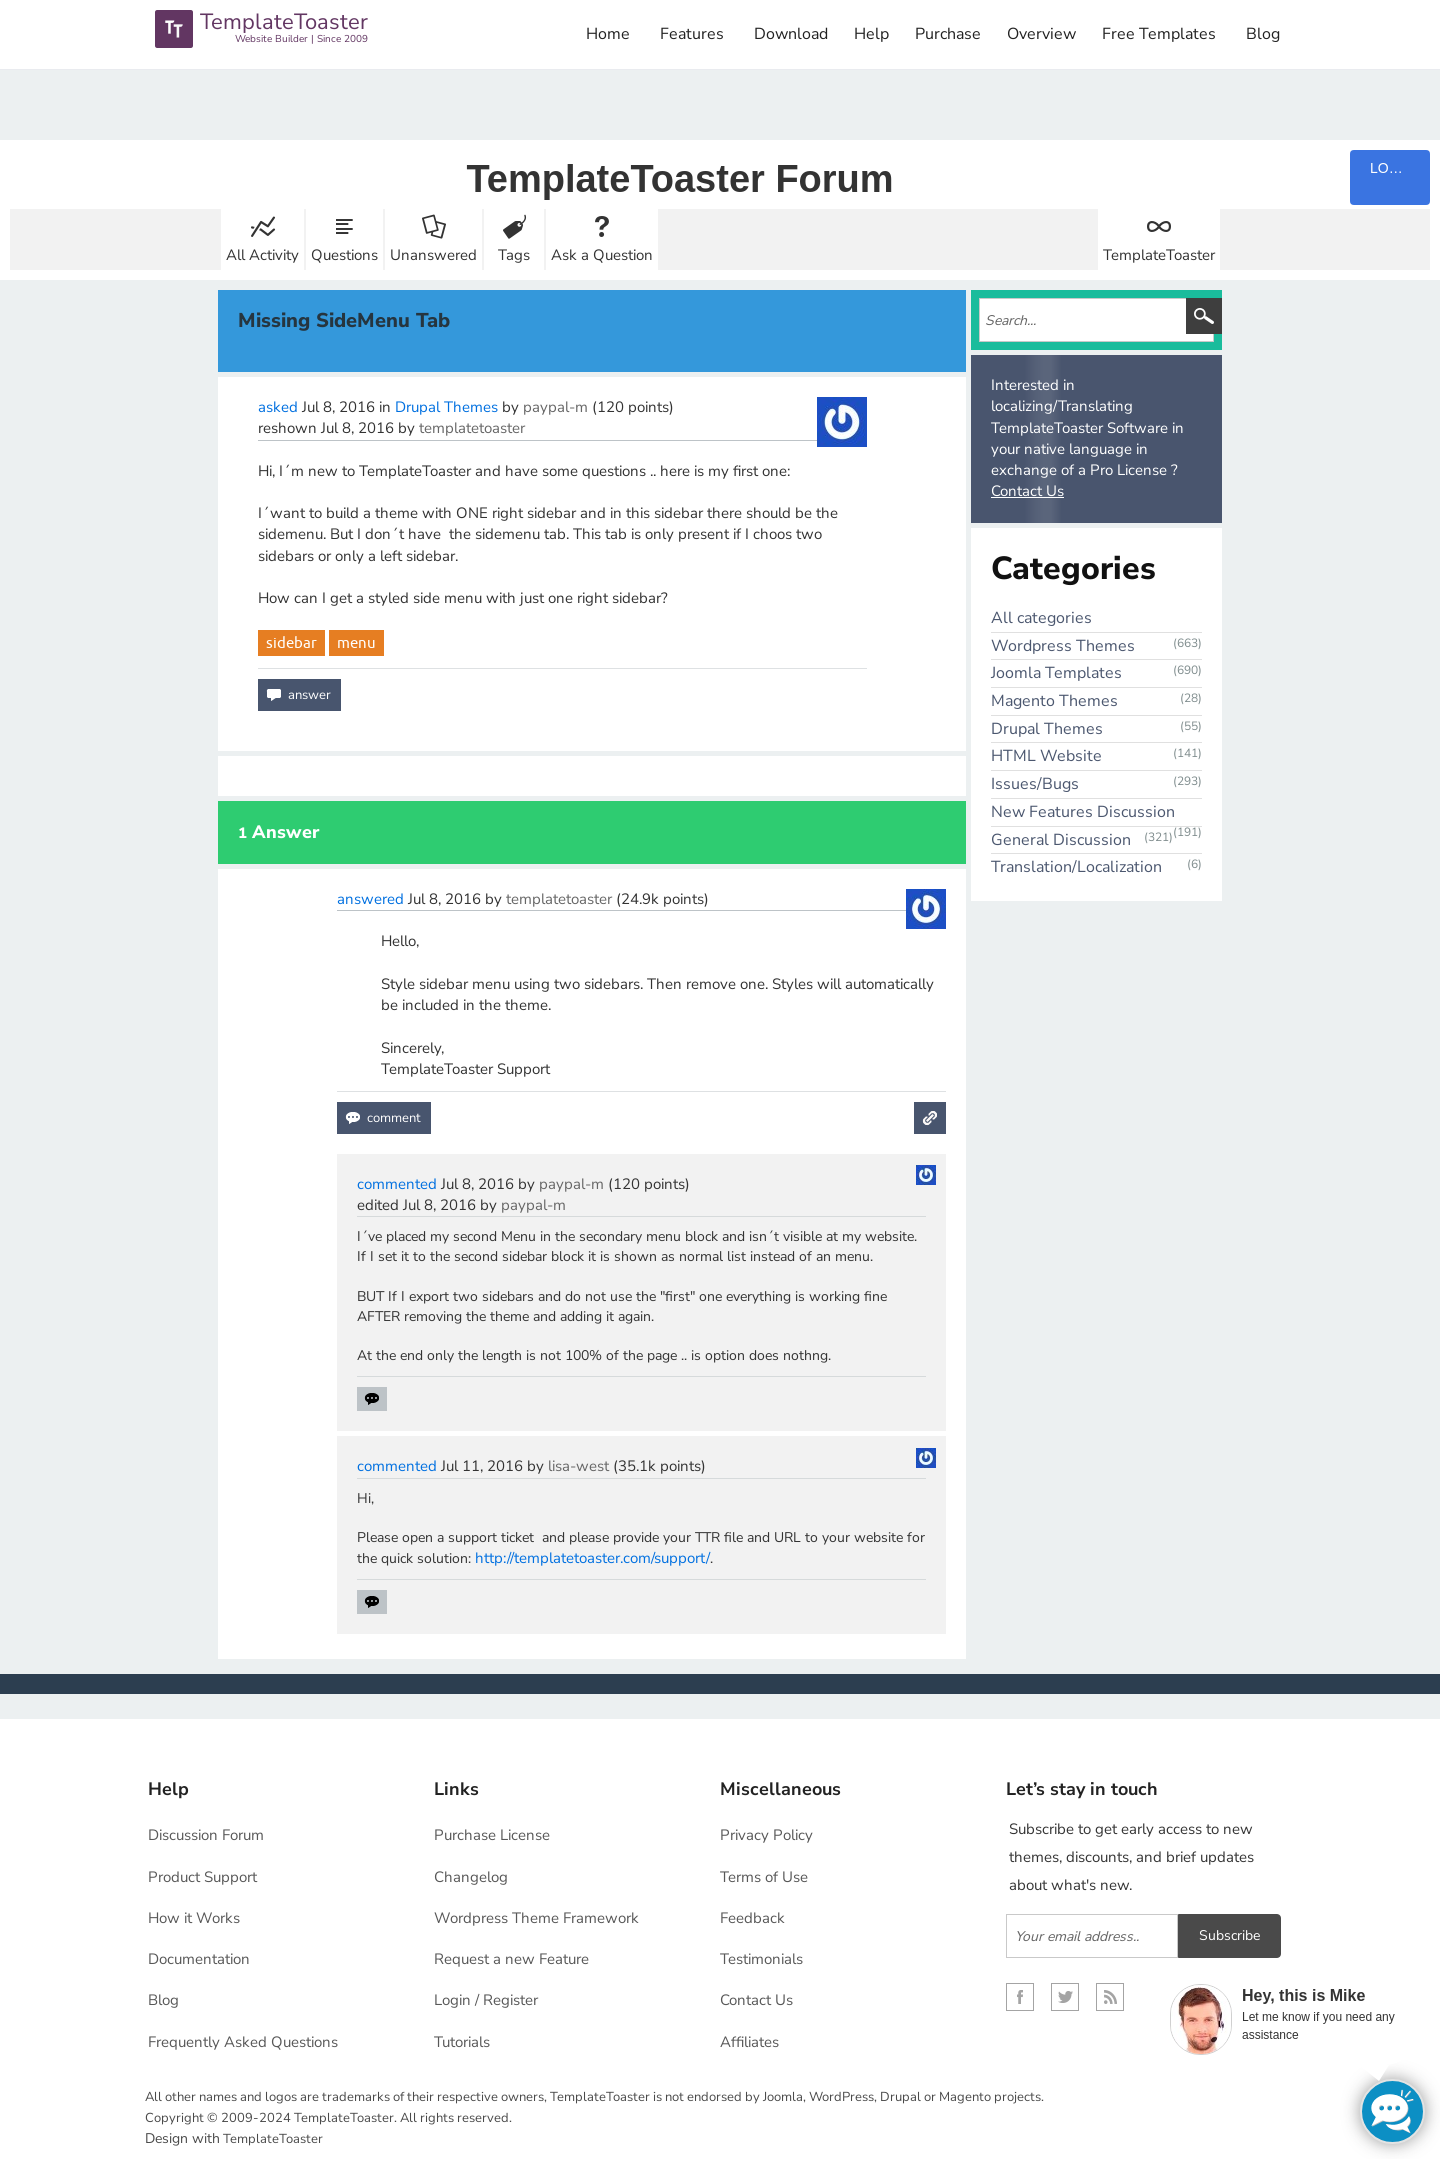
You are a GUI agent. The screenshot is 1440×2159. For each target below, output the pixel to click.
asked (278, 407)
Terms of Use (764, 1877)
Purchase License (492, 1835)
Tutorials (462, 2042)
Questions (344, 255)
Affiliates (749, 2042)
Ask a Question (602, 255)
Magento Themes (1054, 701)
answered (370, 899)
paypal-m (555, 407)
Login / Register (486, 2000)
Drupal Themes (446, 407)
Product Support (202, 1877)
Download (791, 34)
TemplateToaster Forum (679, 179)
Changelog (471, 1877)
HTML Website (1046, 756)
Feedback (752, 1918)
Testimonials (761, 1959)
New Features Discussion (1083, 812)
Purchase (948, 34)
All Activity (262, 255)
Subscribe (1229, 1935)
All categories (1041, 618)
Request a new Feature (511, 1959)
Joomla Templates (1056, 673)
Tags (514, 255)
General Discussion (1061, 840)
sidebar (291, 642)
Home (608, 34)
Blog (1263, 34)
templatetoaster (472, 428)
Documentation (199, 1959)
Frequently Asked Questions (243, 2042)
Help (871, 34)
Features (692, 34)
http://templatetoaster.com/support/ (592, 1558)
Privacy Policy (766, 1835)
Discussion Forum (206, 1835)
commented (397, 1184)
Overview (1041, 34)
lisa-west (578, 1466)
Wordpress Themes (1063, 646)
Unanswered (433, 255)
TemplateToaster (1159, 255)
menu (356, 642)
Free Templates (1159, 34)
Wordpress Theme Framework (536, 1918)
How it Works (194, 1918)
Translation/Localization (1076, 867)
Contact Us (1027, 491)
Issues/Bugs (1035, 784)
